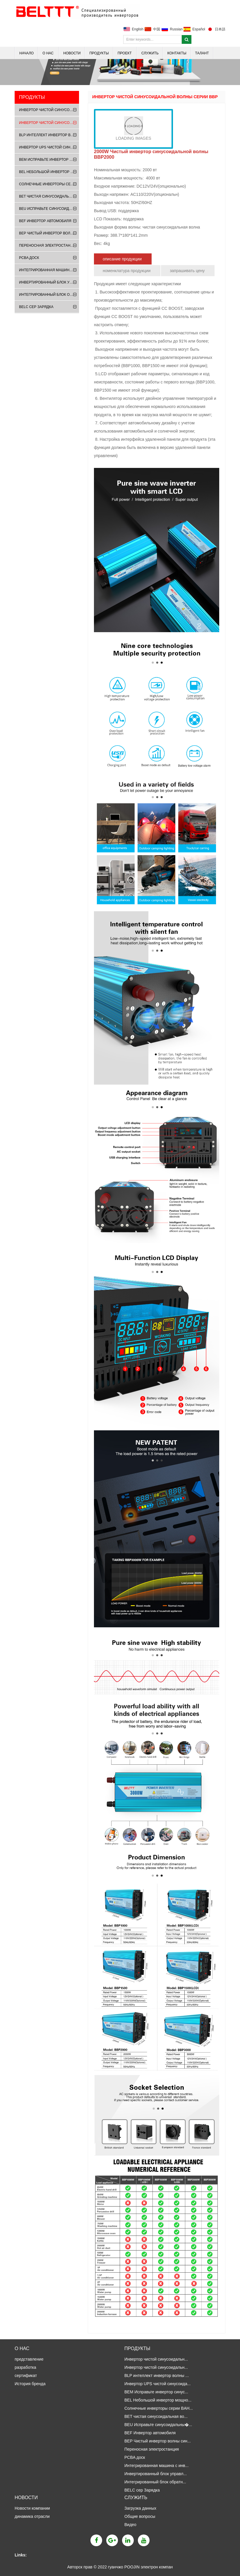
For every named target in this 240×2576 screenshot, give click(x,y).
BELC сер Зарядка (36, 307)
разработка (25, 2367)
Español (198, 29)
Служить (150, 53)
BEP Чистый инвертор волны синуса (49, 233)
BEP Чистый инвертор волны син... (157, 2441)
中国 (156, 29)
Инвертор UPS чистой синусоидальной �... (49, 147)
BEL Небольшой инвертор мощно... (157, 2400)
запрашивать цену (188, 270)
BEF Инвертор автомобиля (45, 221)
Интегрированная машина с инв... (156, 2465)
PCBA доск (29, 258)
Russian (176, 29)
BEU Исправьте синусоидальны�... (158, 2424)
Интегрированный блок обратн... (155, 2482)
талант (202, 53)
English (137, 29)
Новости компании (33, 2508)
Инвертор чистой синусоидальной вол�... (49, 110)
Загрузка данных (140, 2508)
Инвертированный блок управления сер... (49, 282)
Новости (71, 53)
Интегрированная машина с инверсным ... (49, 270)
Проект (125, 53)
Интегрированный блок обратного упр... (49, 295)
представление (29, 2359)
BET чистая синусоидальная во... (156, 2416)
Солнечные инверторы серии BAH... (158, 2408)
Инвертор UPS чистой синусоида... (157, 2383)
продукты (99, 53)
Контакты (176, 53)
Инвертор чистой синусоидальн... (156, 2359)
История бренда (30, 2383)
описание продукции (123, 259)
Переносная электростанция (48, 245)
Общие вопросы (140, 2516)
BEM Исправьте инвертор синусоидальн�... (49, 160)
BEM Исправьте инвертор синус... (156, 2392)
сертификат (26, 2375)
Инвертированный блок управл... (155, 2473)
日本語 (220, 29)
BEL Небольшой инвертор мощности (49, 172)
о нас (48, 53)
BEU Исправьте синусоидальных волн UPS (49, 209)
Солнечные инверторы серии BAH (49, 184)
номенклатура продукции (127, 270)
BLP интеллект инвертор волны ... (156, 2375)
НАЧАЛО (26, 53)
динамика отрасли (33, 2516)
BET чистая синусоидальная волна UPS (49, 196)
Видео (130, 2524)
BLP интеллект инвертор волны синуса (49, 135)
